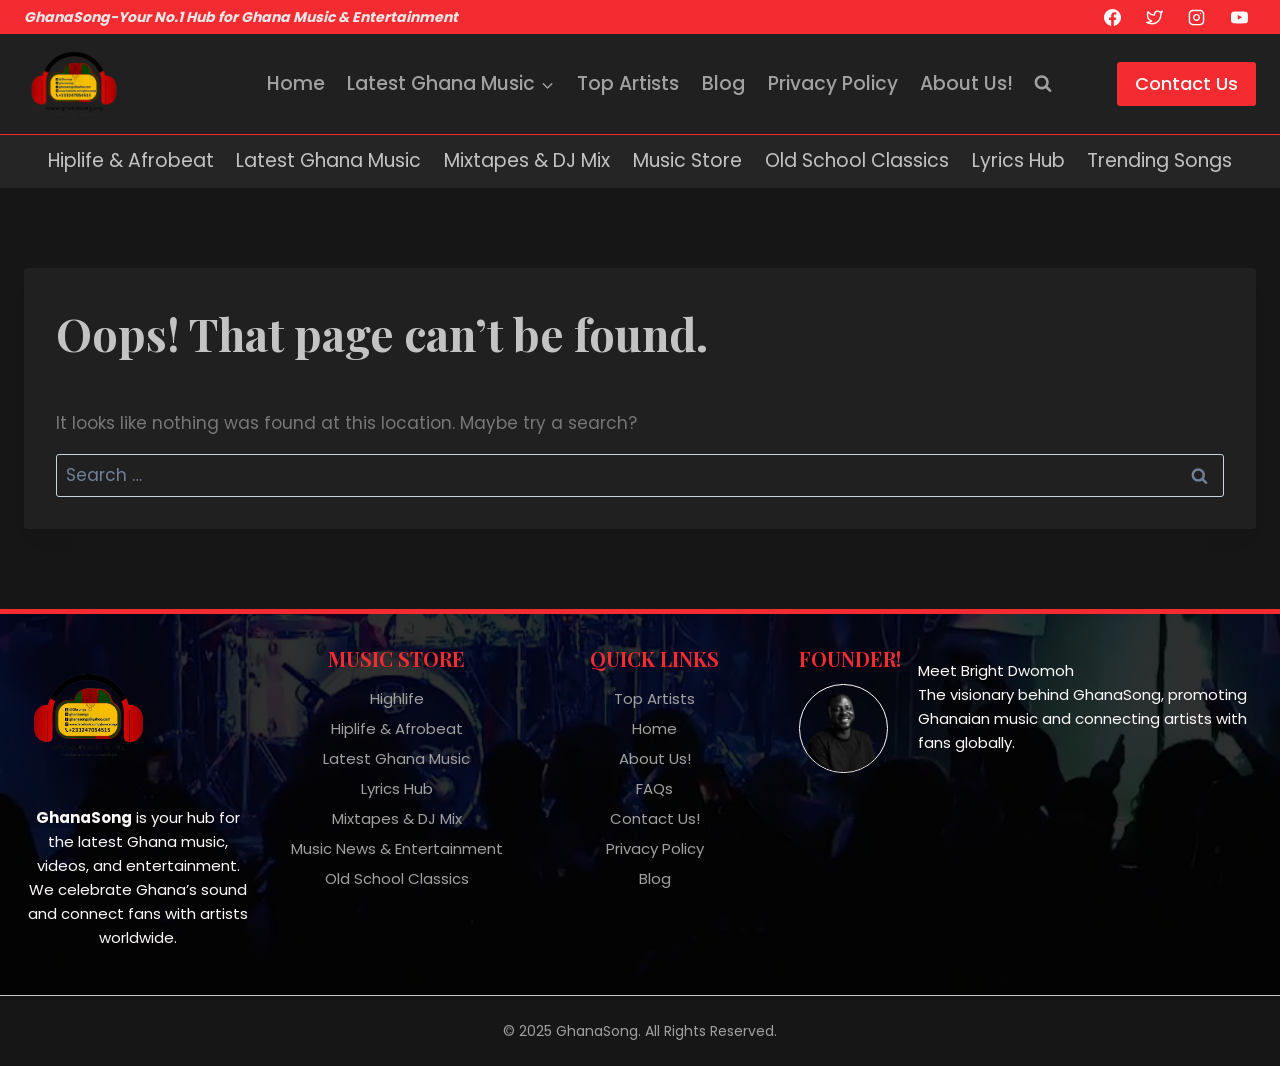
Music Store (687, 160)
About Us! (966, 83)
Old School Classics (857, 160)
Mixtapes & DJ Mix (527, 160)
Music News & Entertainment (397, 848)
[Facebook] (1112, 17)
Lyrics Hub (1018, 160)
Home (296, 83)
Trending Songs (1159, 160)
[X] (1154, 17)
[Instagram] (1197, 17)
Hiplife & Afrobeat (131, 160)
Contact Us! (655, 818)
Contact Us (1186, 83)
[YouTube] (1239, 17)
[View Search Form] (1043, 84)
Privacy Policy (833, 83)
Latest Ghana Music (328, 160)
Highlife (397, 698)
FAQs (654, 788)
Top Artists (628, 83)
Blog (723, 83)
